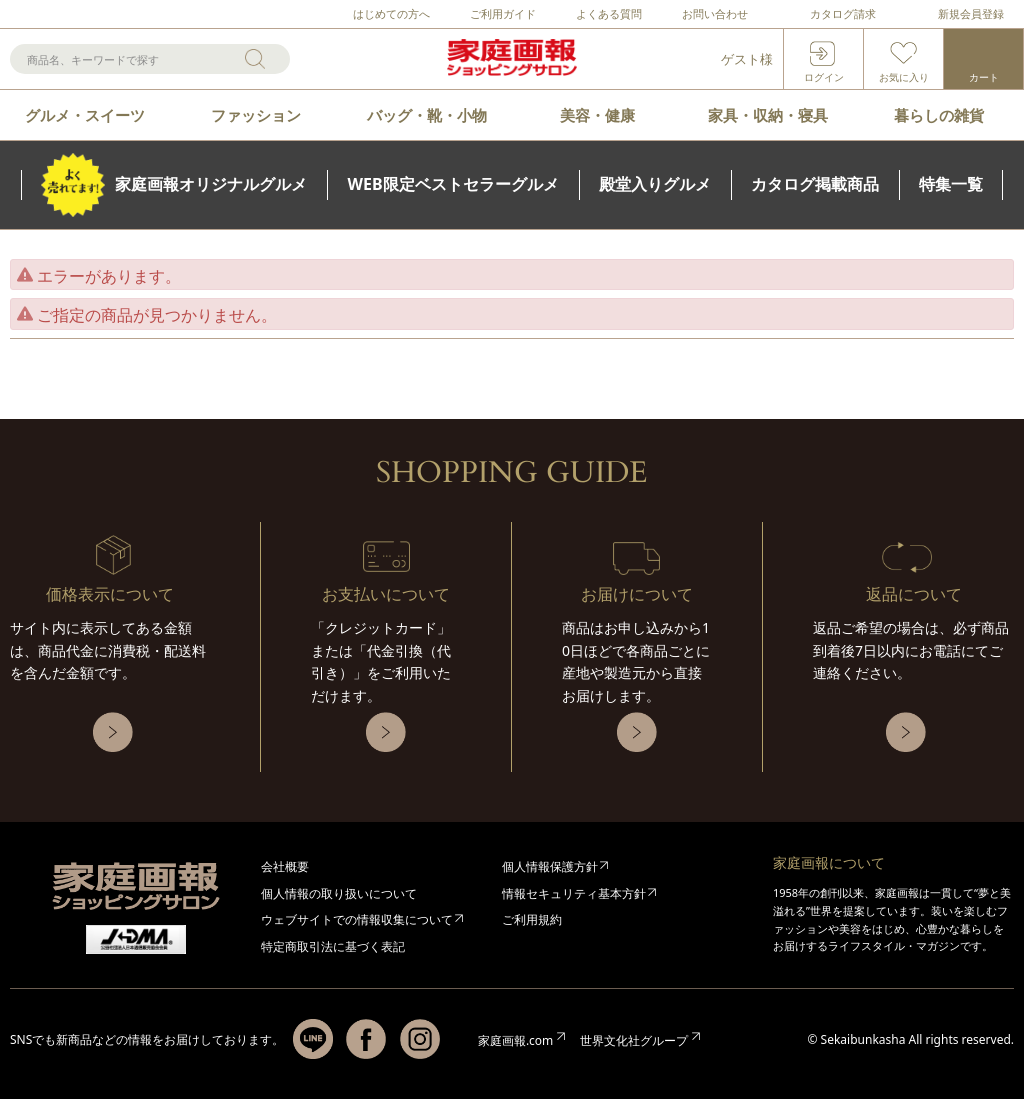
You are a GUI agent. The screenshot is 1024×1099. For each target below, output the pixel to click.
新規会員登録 (971, 13)
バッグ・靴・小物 (427, 115)
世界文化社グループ (634, 1040)
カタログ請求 (843, 13)
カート (984, 77)
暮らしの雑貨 (939, 115)
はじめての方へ (391, 13)
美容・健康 (597, 115)
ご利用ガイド (503, 13)
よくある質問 (609, 13)
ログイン (824, 77)
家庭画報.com (515, 1040)
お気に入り (904, 77)
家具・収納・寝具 (768, 115)
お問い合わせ (715, 13)
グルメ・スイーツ (85, 115)
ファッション (256, 115)
